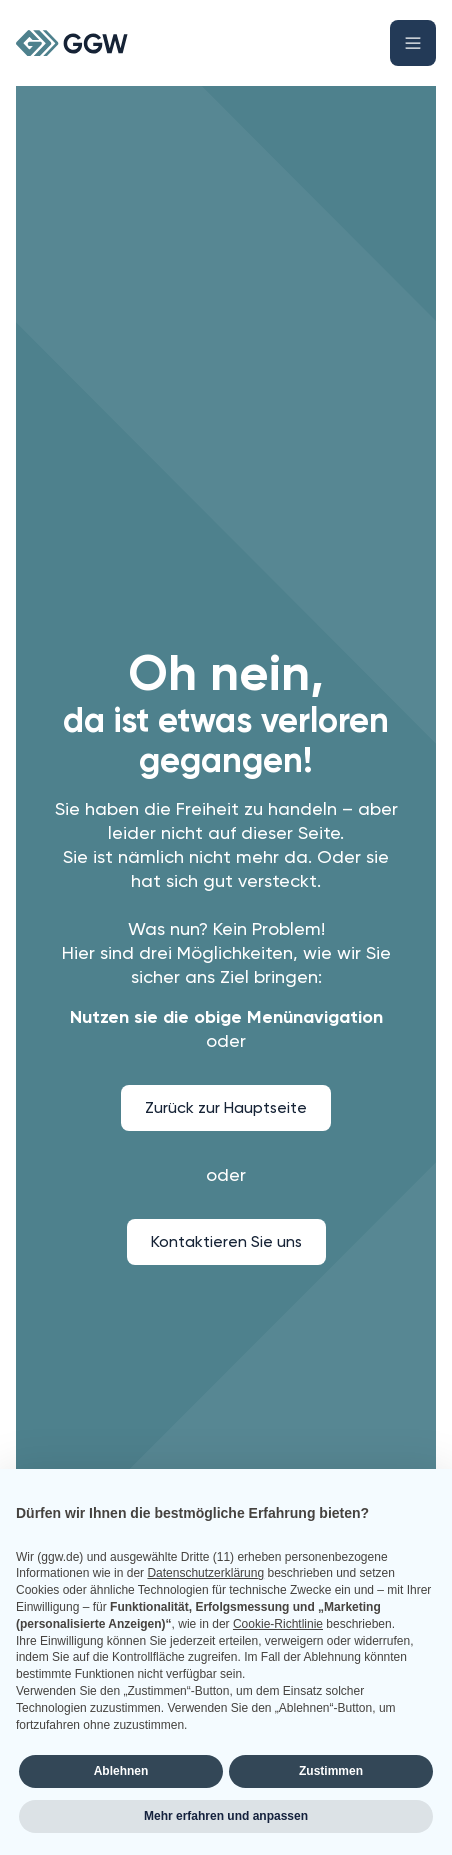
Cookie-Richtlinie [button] (278, 1624)
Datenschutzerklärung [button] (205, 1573)
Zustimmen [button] (331, 1771)
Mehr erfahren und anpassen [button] (226, 1816)
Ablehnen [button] (121, 1771)
